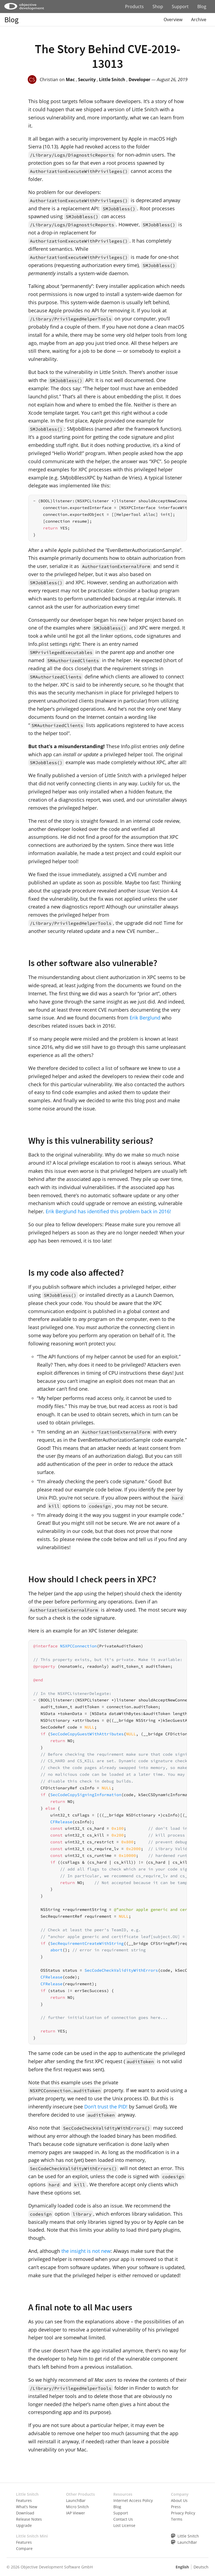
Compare (24, 2548)
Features (24, 2500)
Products (134, 6)
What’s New (26, 2506)
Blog (201, 6)
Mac (70, 79)
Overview (173, 20)
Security (87, 79)
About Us (179, 2500)
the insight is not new (86, 2251)
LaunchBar (76, 2500)
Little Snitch (112, 79)
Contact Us (123, 2519)
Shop (157, 6)
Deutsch (201, 2566)
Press (176, 2506)
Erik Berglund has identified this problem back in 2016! (108, 1211)
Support (180, 6)
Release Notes (29, 2519)
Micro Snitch (77, 2506)
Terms (176, 2519)
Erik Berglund (145, 1017)
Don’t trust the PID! (105, 2106)
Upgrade (24, 2525)
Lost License (124, 2525)
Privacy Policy (183, 2512)
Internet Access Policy (133, 2500)
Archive (198, 20)
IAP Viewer (75, 2512)
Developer (139, 79)
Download (25, 2512)
